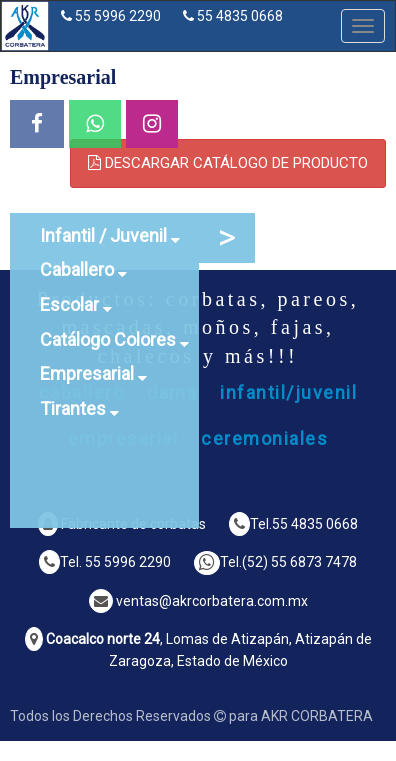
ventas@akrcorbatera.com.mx (212, 601)
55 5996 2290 (118, 16)
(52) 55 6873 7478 (299, 562)
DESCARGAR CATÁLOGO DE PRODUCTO (228, 163)
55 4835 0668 (240, 16)
